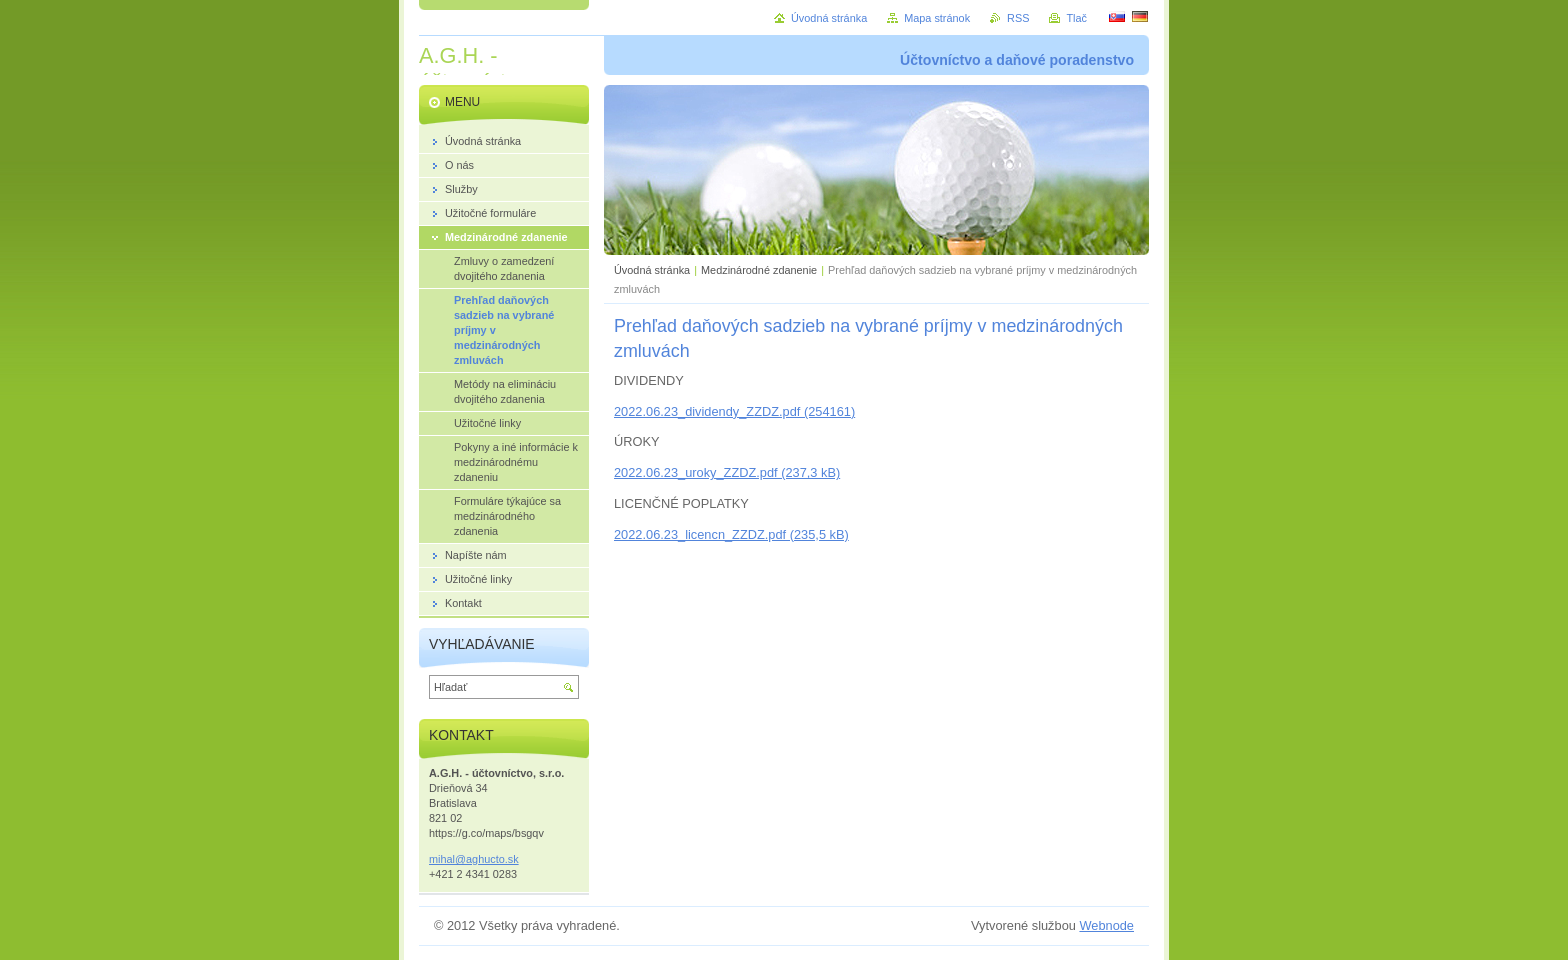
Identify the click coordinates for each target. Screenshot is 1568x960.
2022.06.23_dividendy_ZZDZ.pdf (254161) (734, 411)
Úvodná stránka (652, 270)
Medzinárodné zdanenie (759, 270)
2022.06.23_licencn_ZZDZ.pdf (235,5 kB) (731, 534)
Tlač (1076, 18)
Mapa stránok (937, 18)
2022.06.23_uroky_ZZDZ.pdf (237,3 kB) (727, 472)
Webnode (1106, 925)
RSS (1018, 18)
